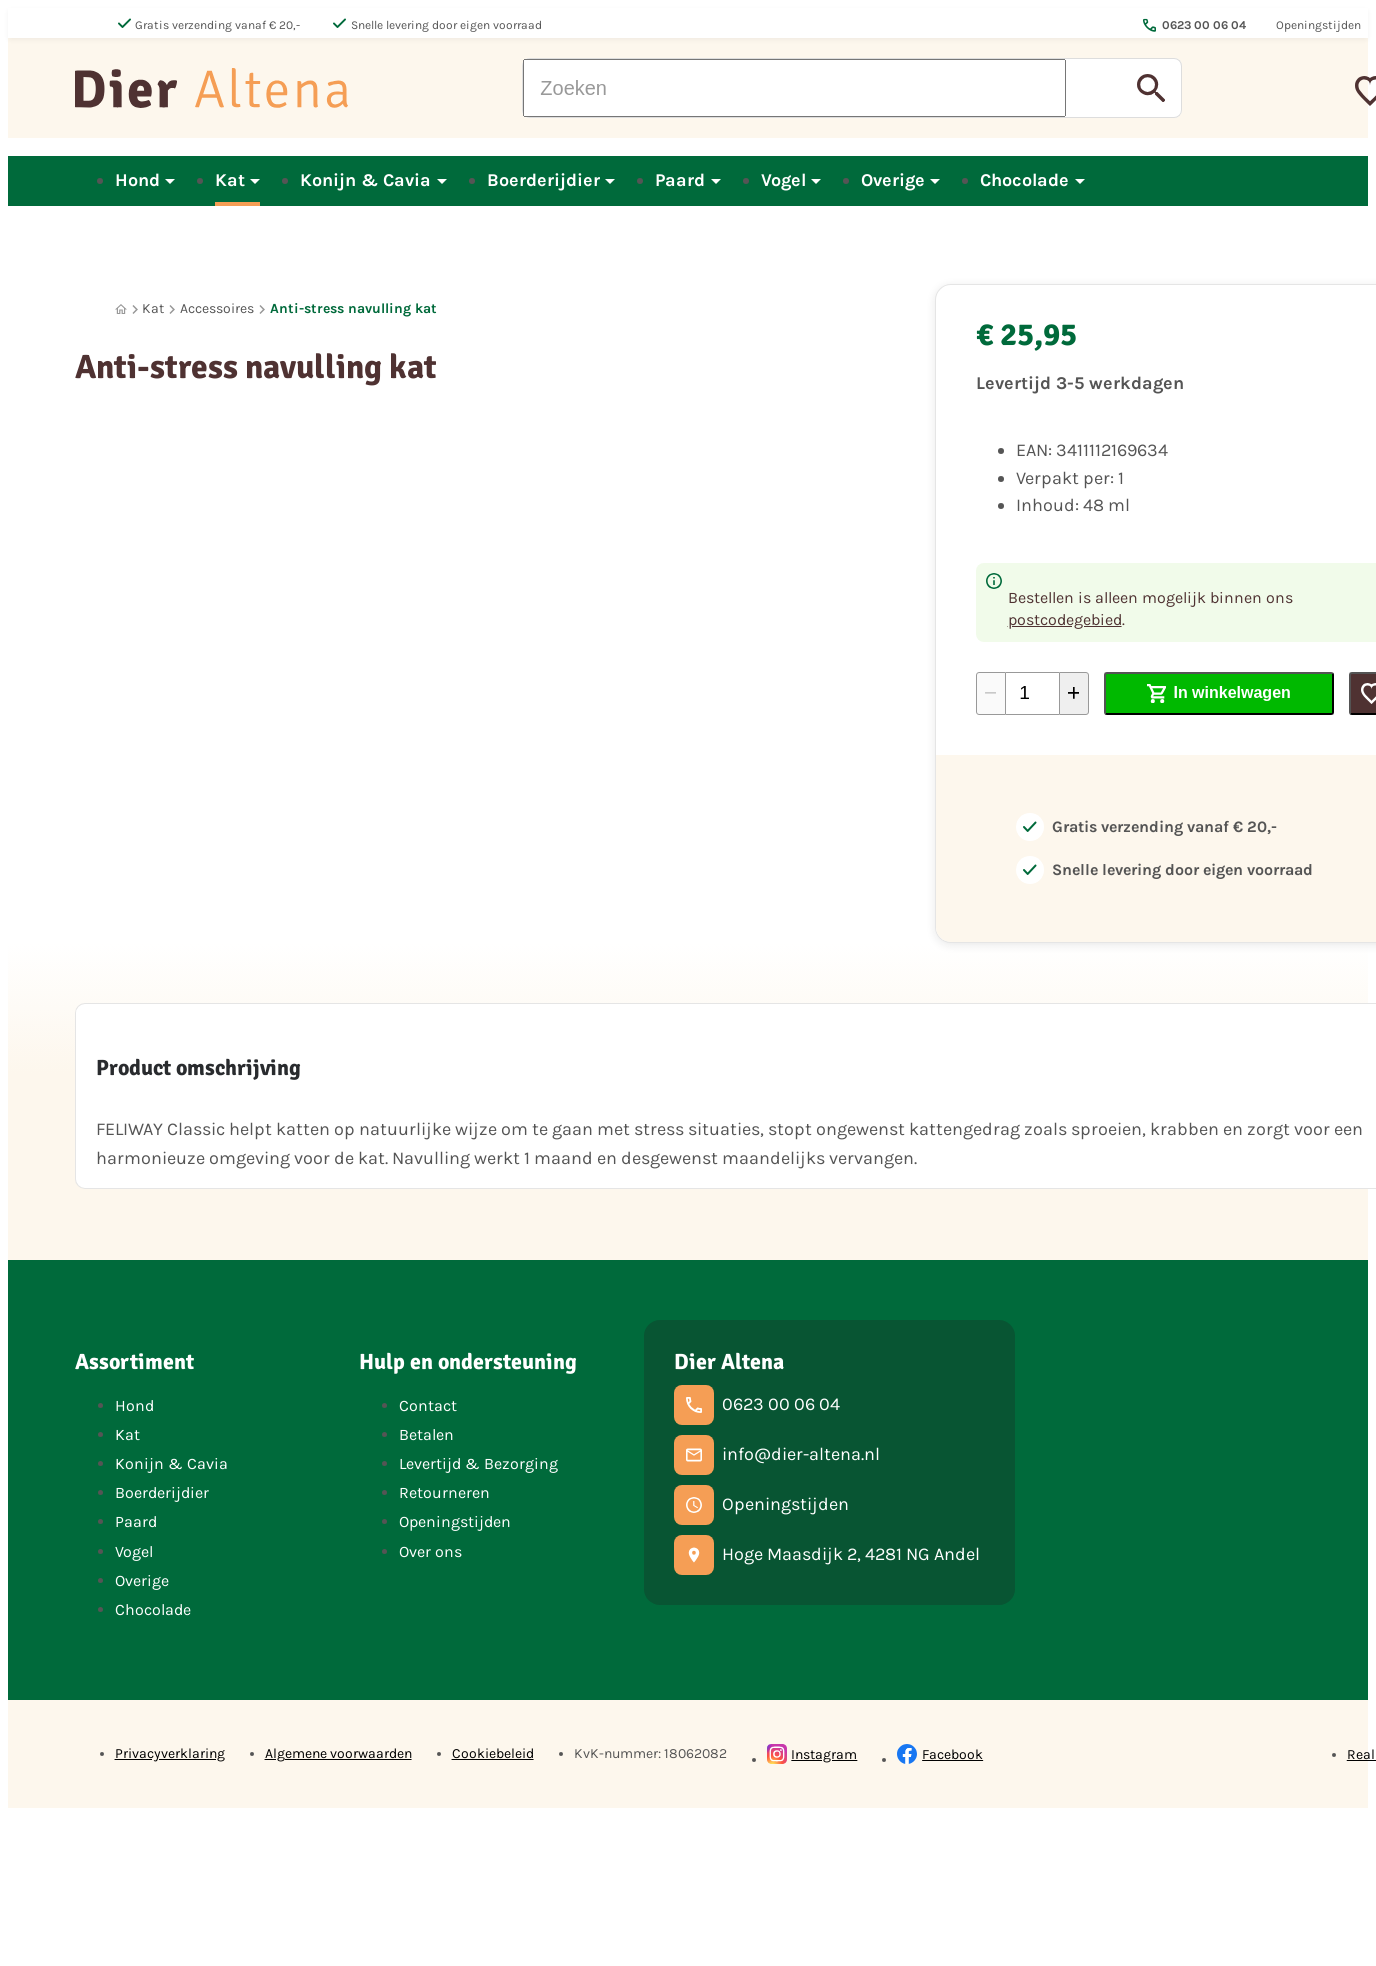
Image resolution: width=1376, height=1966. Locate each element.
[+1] (1074, 693)
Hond (134, 1405)
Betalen (426, 1434)
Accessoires (217, 308)
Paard (136, 1521)
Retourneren (444, 1492)
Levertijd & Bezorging (478, 1463)
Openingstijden (455, 1521)
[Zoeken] (794, 88)
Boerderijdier (162, 1492)
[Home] (121, 309)
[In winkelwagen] (1219, 693)
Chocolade (153, 1609)
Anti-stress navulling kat (353, 308)
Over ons (430, 1551)
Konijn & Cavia (171, 1463)
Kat (153, 308)
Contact (428, 1405)
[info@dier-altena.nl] (777, 1455)
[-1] (991, 693)
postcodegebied (1065, 619)
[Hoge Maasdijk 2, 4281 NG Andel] (827, 1555)
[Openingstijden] (761, 1505)
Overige (142, 1580)
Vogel (134, 1551)
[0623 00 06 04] (757, 1405)
